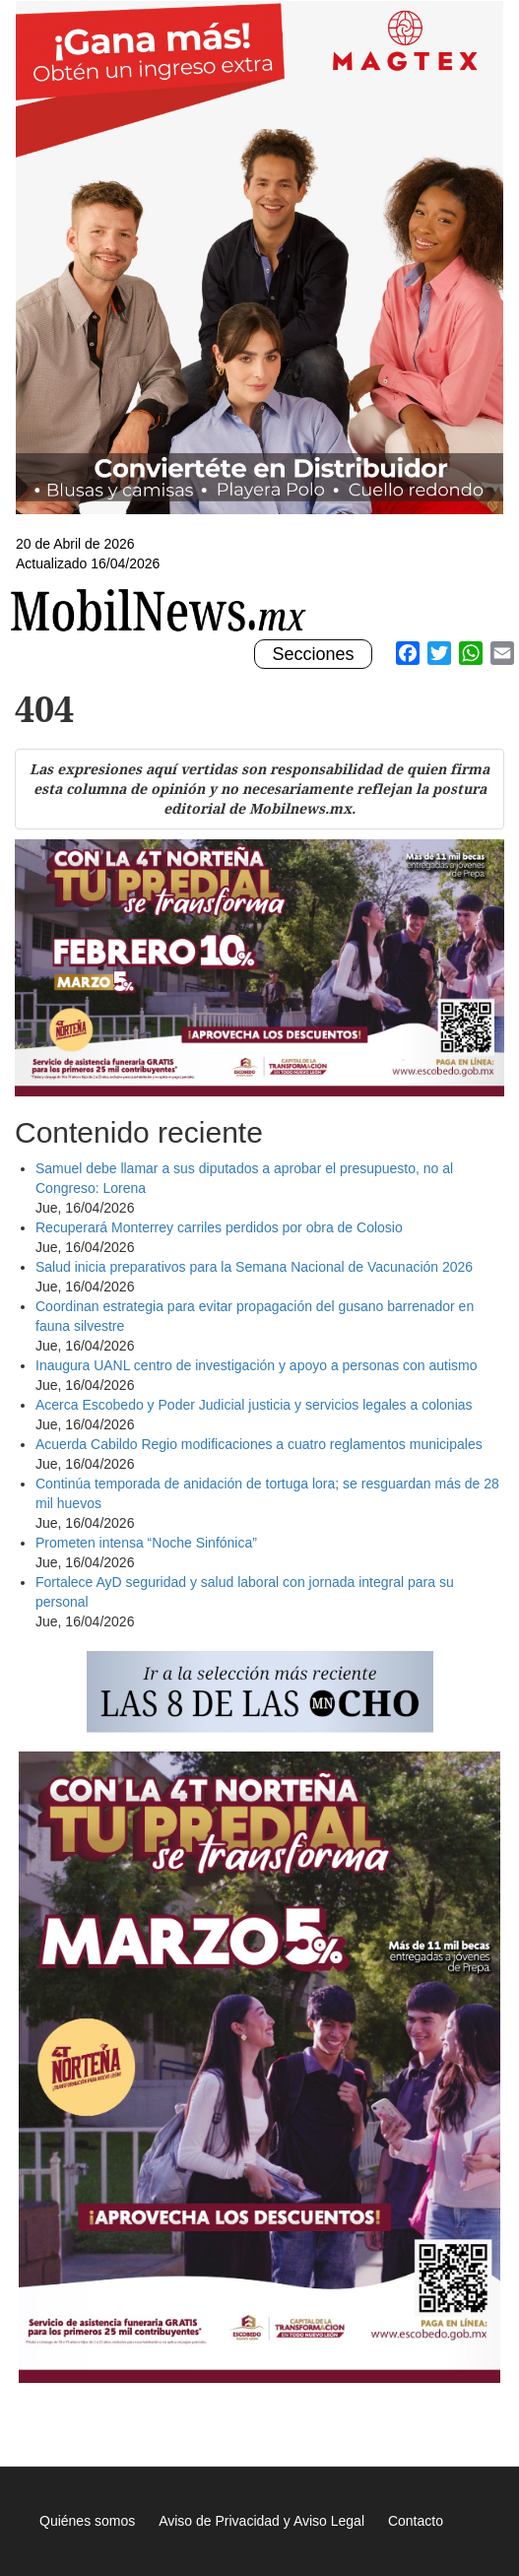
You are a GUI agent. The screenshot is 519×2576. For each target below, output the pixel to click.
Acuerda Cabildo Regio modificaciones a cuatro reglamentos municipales (259, 1444)
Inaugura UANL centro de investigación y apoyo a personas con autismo (256, 1365)
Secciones (312, 655)
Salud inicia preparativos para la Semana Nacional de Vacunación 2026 (254, 1267)
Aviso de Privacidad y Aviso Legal (261, 2521)
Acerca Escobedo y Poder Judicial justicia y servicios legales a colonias (255, 1405)
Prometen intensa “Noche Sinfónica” (146, 1543)
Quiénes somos (87, 2521)
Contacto (415, 2521)
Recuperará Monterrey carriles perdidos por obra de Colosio (219, 1227)
